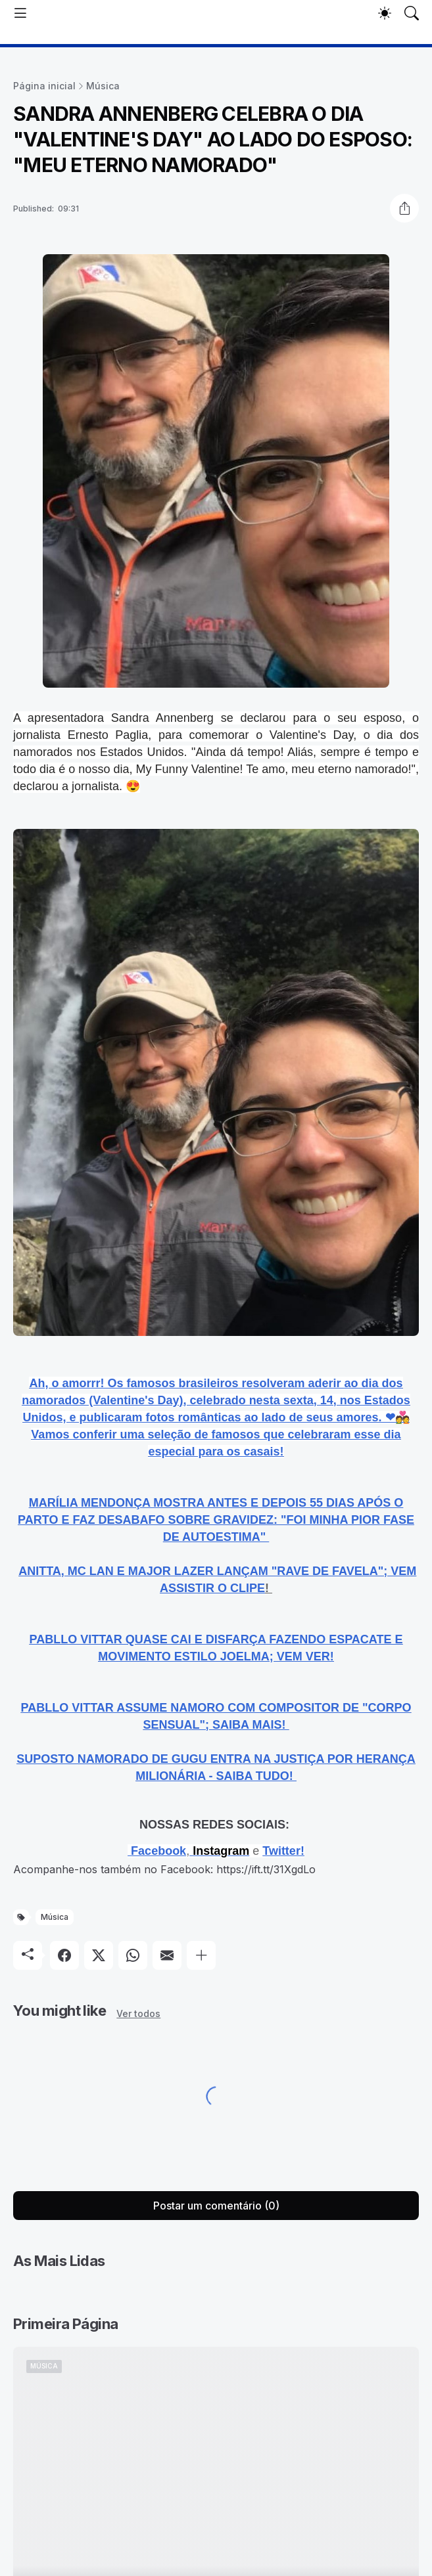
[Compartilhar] (404, 208)
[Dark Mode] (384, 13)
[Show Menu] (20, 13)
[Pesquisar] (411, 13)
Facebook (158, 1850)
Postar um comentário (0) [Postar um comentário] (216, 2205)
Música (103, 85)
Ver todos (138, 2013)
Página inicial (44, 85)
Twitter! (283, 1850)
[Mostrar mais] (201, 1955)
